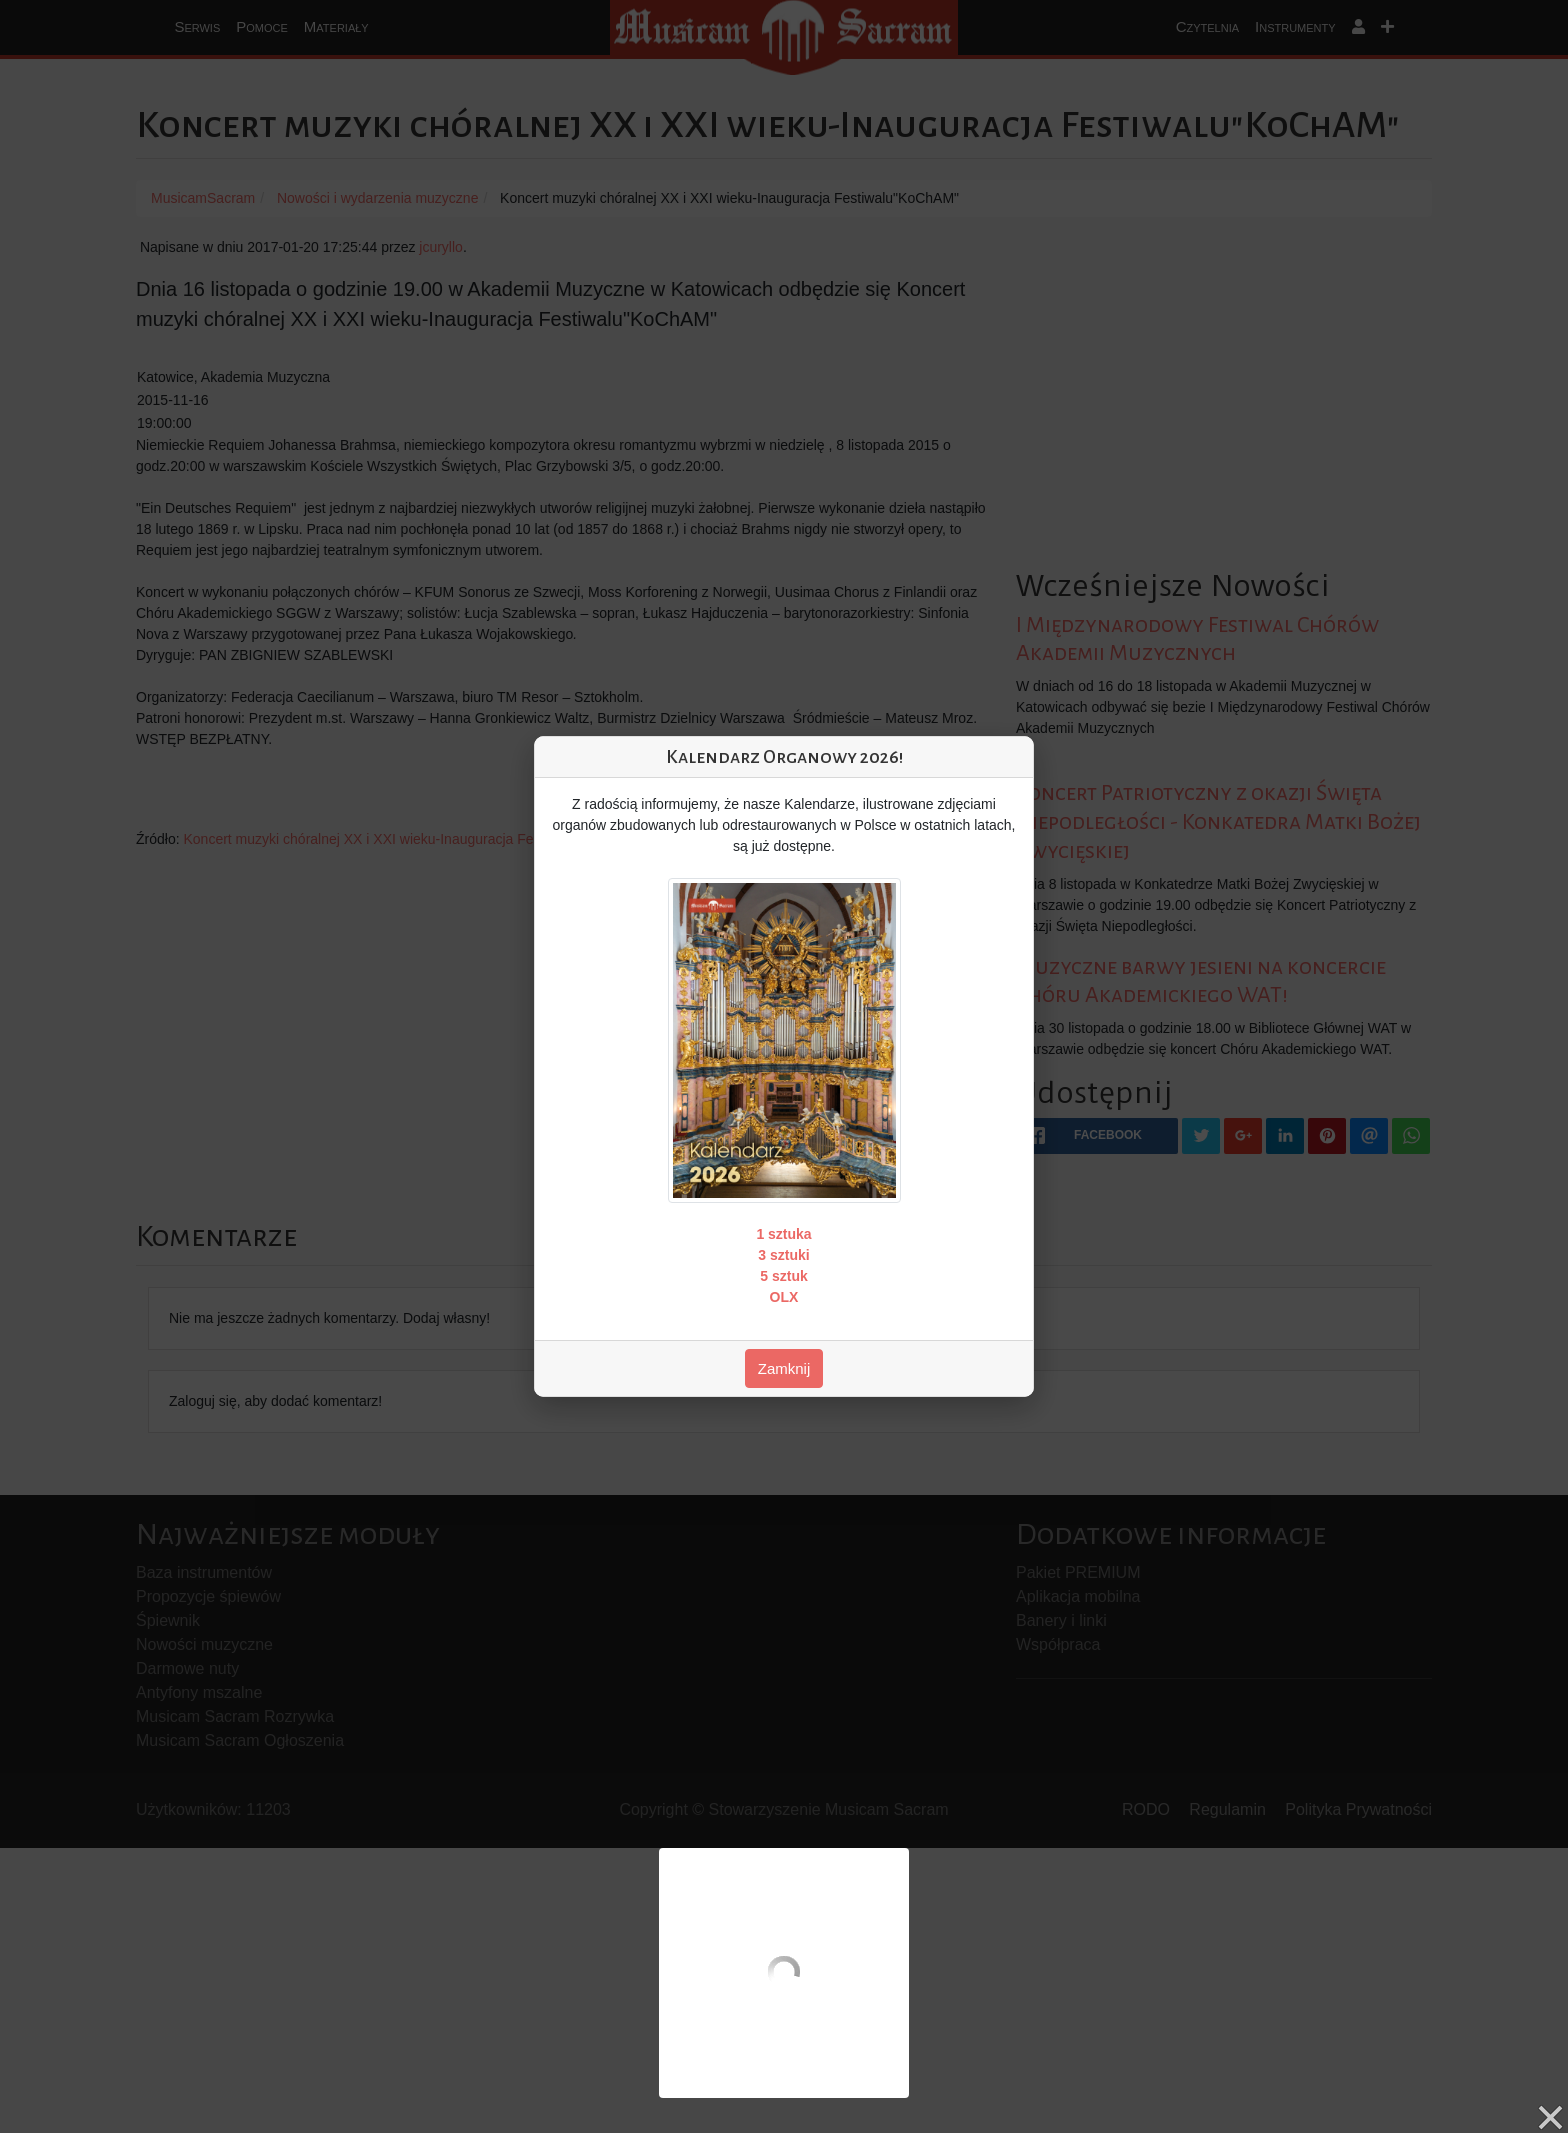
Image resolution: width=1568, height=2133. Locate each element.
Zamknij (784, 1368)
